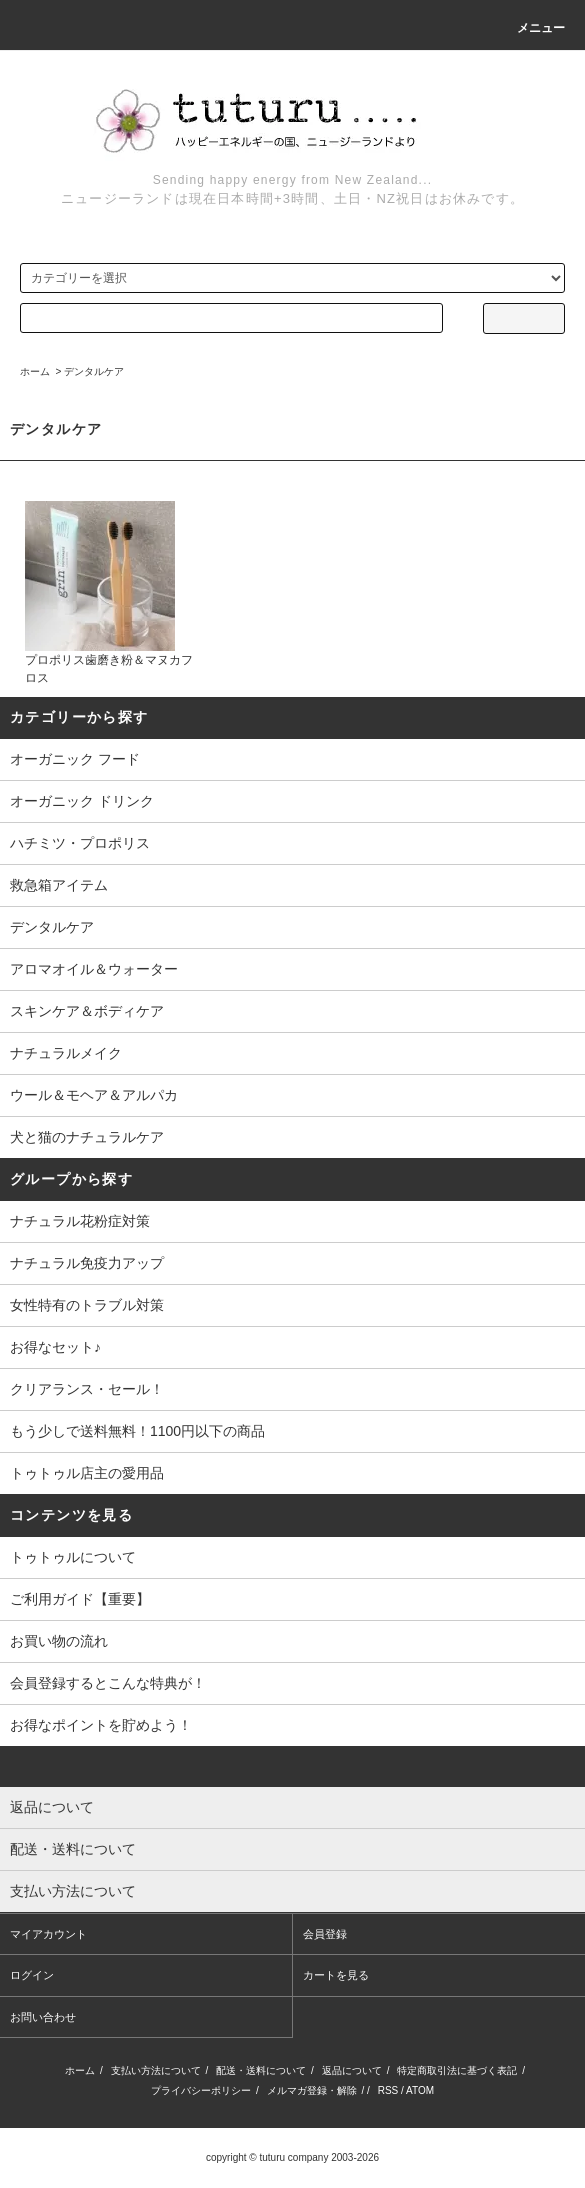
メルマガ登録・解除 (312, 2090)
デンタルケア (94, 371)
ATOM (420, 2090)
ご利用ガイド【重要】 (80, 1599)
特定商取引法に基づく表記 (457, 2070)
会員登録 (325, 1934)
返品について (352, 2070)
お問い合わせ (43, 2017)
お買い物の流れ (59, 1641)
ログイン (32, 1975)
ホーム (35, 371)
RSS (388, 2090)
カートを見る (336, 1975)
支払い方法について (156, 2070)
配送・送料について (261, 2070)
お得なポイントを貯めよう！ (101, 1725)
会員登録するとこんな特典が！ (108, 1683)
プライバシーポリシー (201, 2090)
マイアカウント (48, 1934)
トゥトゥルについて (73, 1557)
